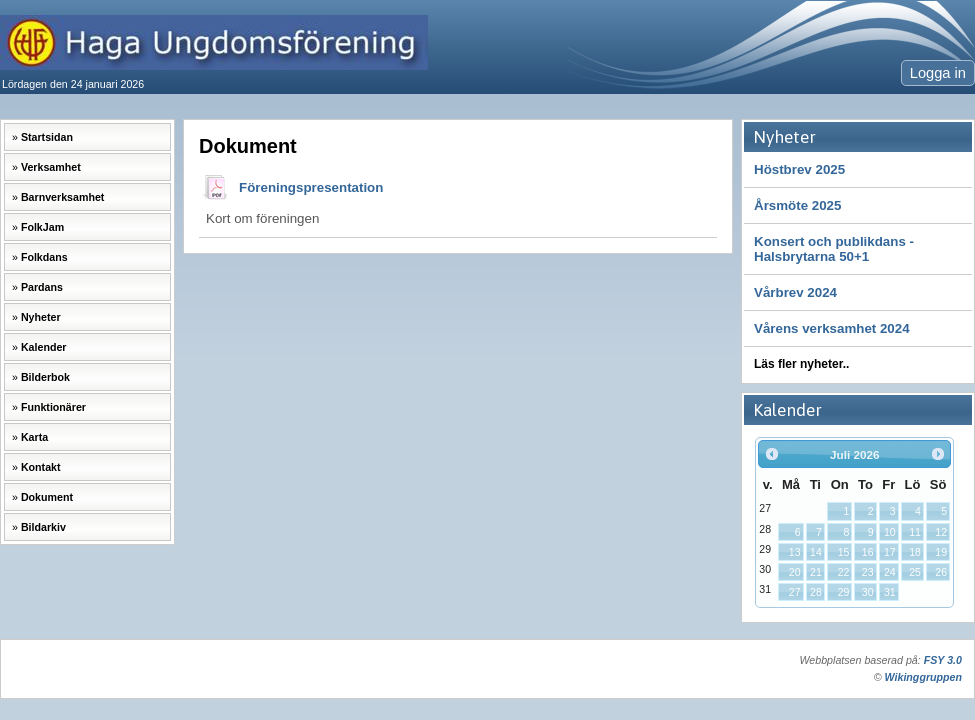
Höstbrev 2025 (799, 169)
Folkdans (44, 257)
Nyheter (41, 317)
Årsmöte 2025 (797, 205)
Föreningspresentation (311, 187)
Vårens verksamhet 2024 (832, 328)
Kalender (44, 347)
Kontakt (41, 467)
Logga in (938, 73)
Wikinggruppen (923, 677)
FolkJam (42, 227)
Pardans (42, 287)
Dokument (47, 497)
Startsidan (47, 137)
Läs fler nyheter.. (801, 364)
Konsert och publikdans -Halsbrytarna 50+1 (834, 249)
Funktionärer (53, 407)
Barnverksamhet (63, 197)
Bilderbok (45, 377)
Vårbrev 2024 (795, 292)
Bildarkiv (43, 527)
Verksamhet (51, 167)
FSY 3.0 (943, 660)
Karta (34, 437)
